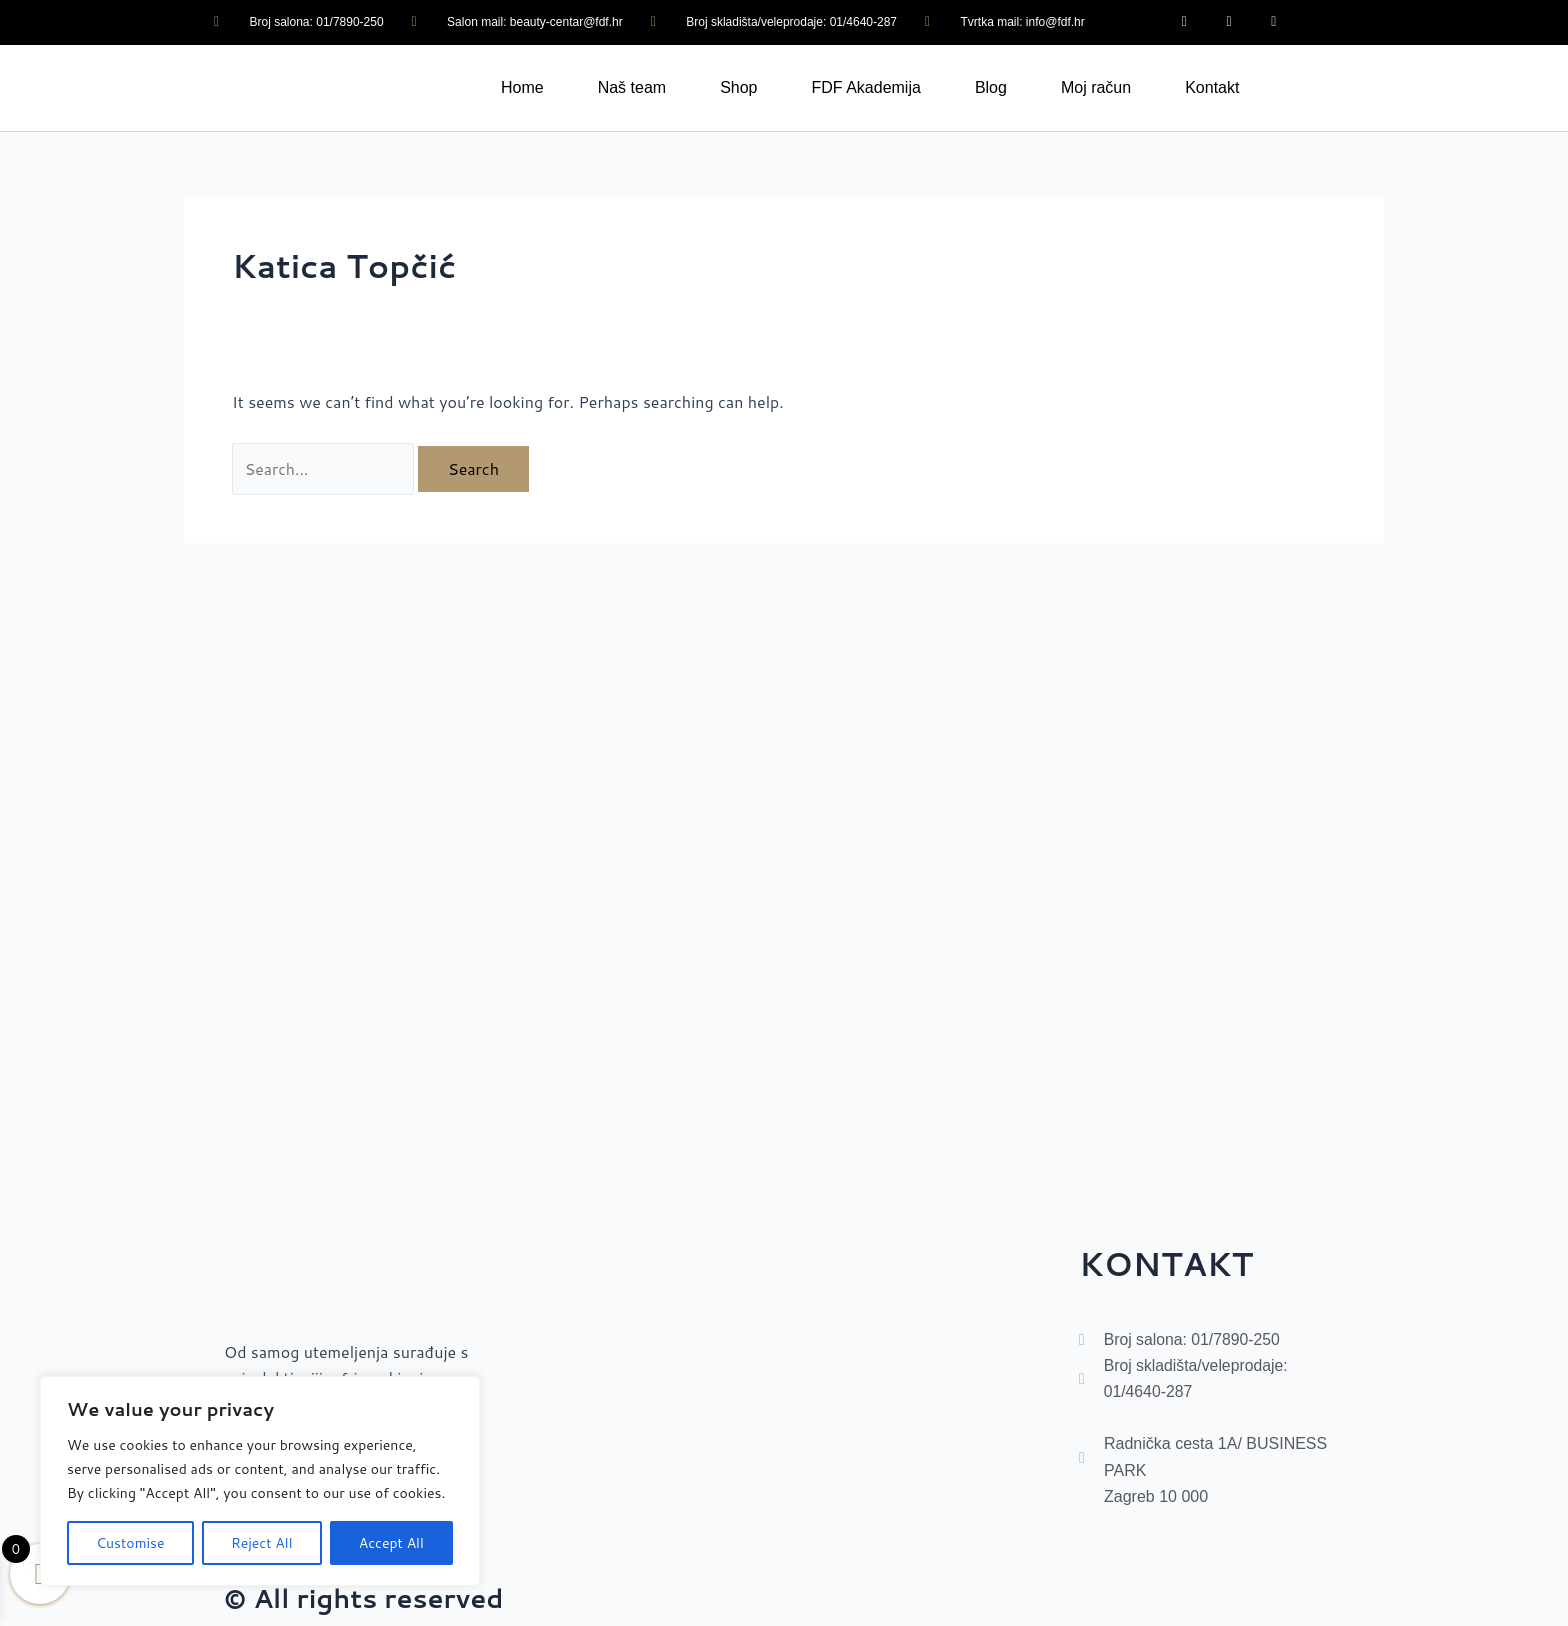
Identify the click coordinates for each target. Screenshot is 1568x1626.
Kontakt (1212, 87)
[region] (260, 1481)
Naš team (632, 87)
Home (522, 87)
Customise (130, 1543)
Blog (991, 87)
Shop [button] (738, 87)
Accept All (391, 1543)
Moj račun (1096, 87)
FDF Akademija (866, 87)
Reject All (262, 1543)
